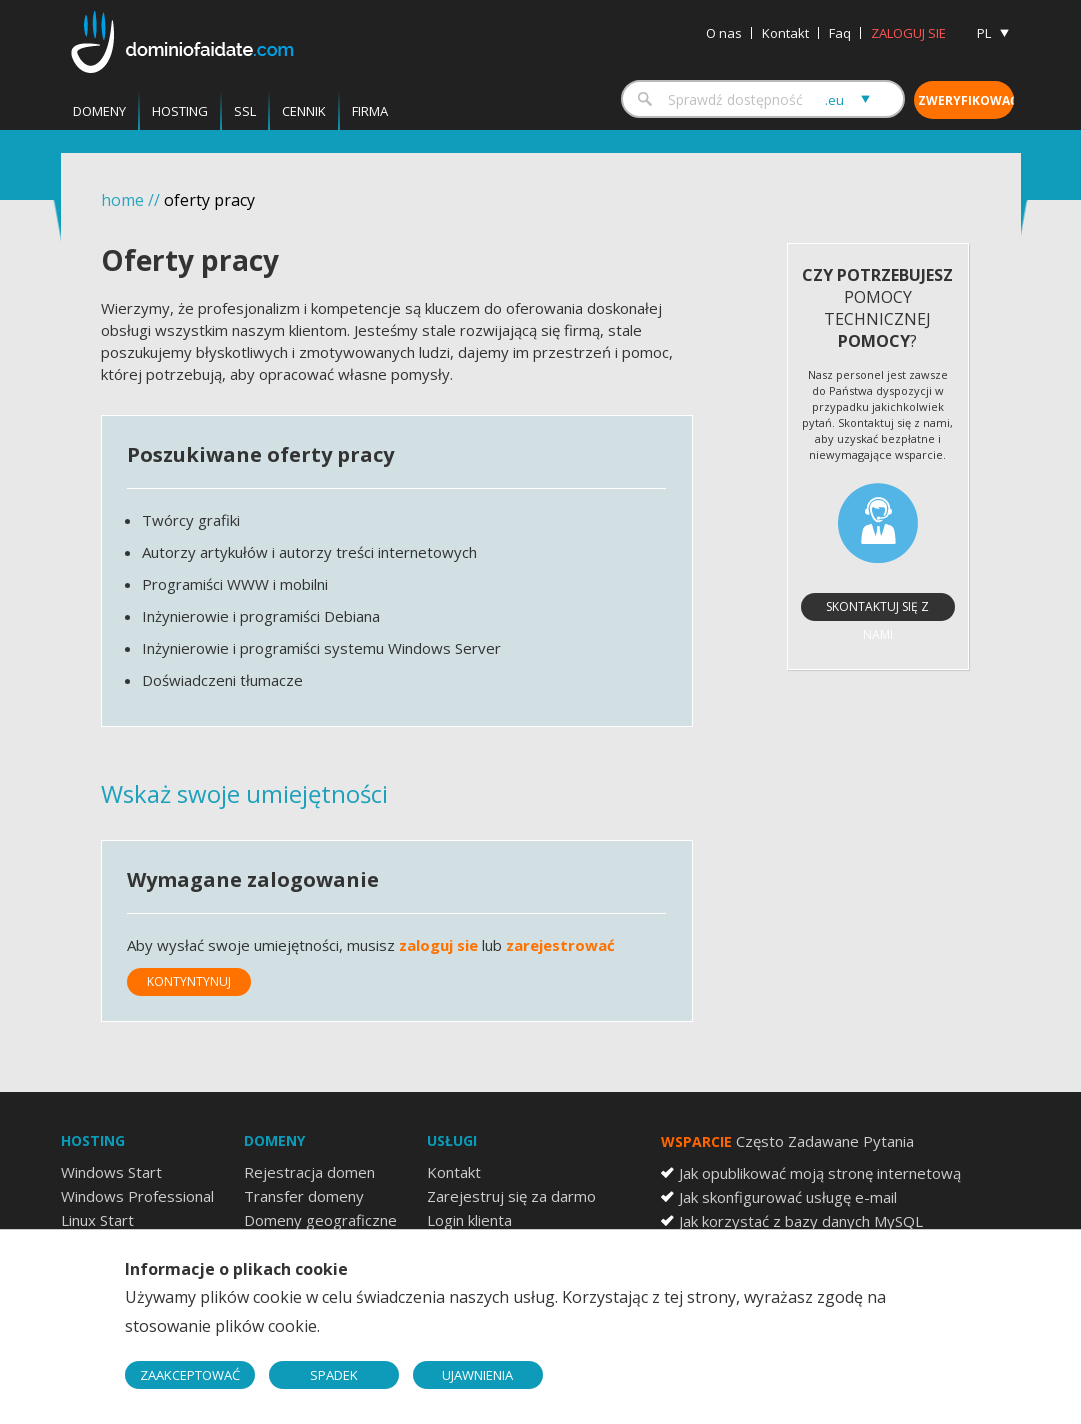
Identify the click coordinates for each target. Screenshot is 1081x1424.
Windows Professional (137, 1196)
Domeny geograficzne (320, 1220)
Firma (370, 111)
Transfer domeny (304, 1196)
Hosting (180, 111)
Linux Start (97, 1220)
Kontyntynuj (189, 981)
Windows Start (111, 1172)
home (122, 200)
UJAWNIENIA (477, 1375)
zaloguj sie (438, 945)
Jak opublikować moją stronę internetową (820, 1173)
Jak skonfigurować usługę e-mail (788, 1197)
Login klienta (469, 1220)
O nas (724, 33)
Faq (840, 33)
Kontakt (785, 33)
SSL (245, 111)
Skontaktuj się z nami (877, 609)
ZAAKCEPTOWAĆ (190, 1375)
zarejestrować (560, 945)
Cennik (304, 111)
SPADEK (334, 1375)
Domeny (99, 111)
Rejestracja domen (309, 1172)
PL (984, 33)
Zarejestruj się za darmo (511, 1196)
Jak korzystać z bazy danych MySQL (801, 1221)
